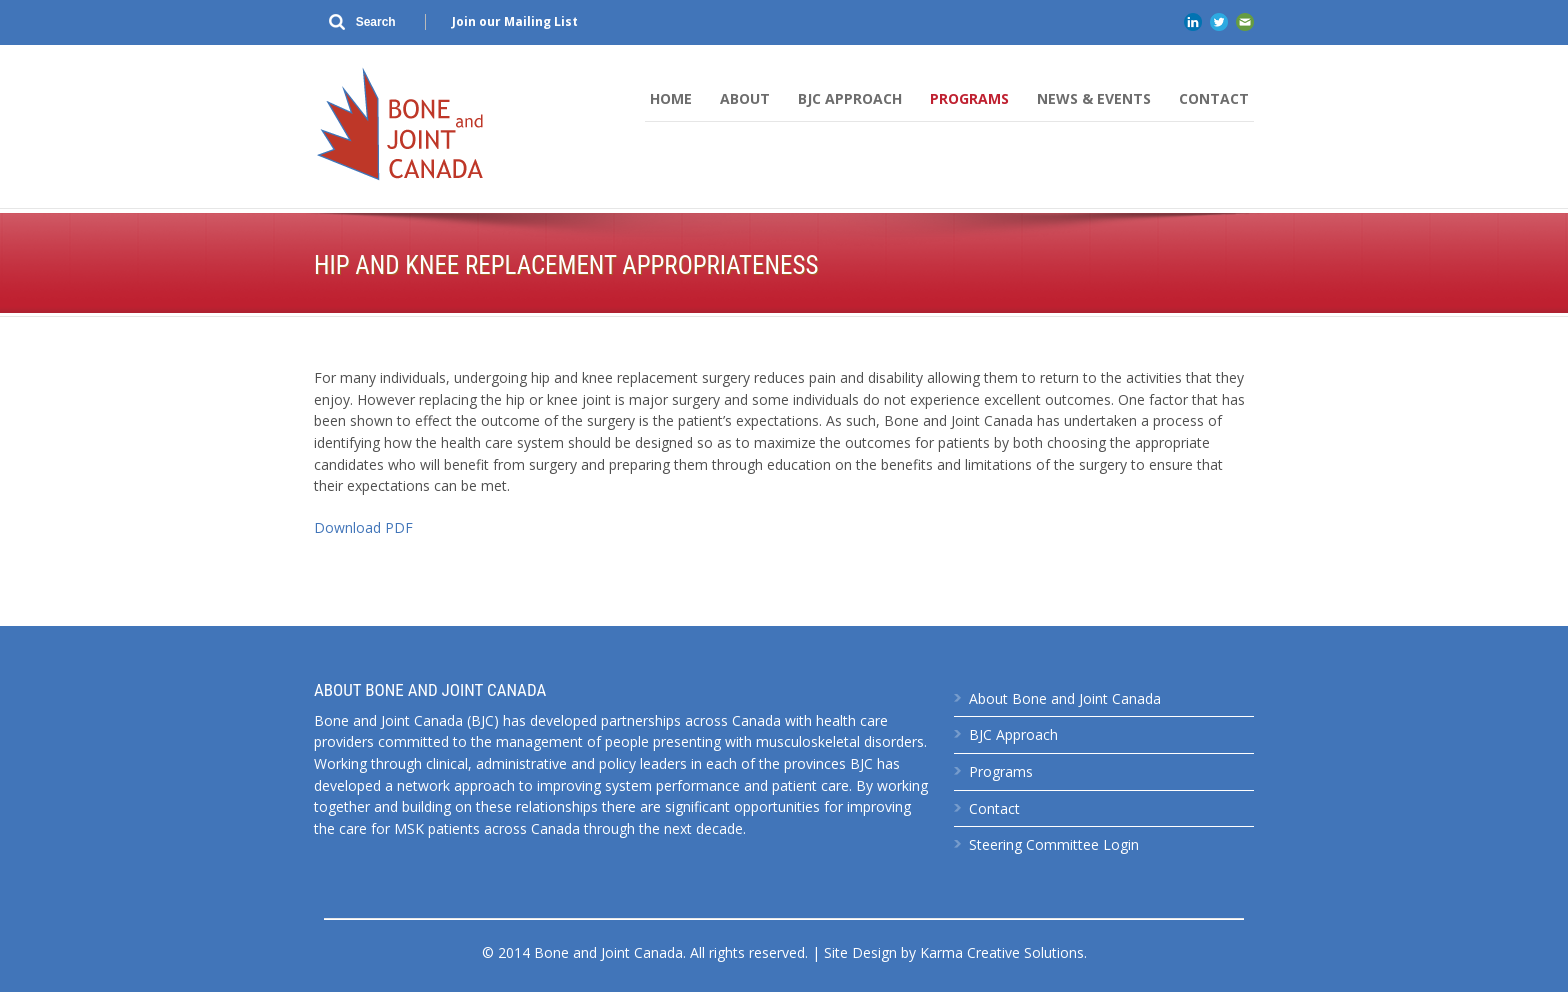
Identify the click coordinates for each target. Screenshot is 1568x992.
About (745, 98)
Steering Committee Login (1054, 844)
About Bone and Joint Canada (1065, 698)
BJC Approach (850, 98)
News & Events (1094, 98)
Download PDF (363, 527)
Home (671, 98)
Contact (1214, 98)
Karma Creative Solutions (1002, 952)
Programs (969, 98)
